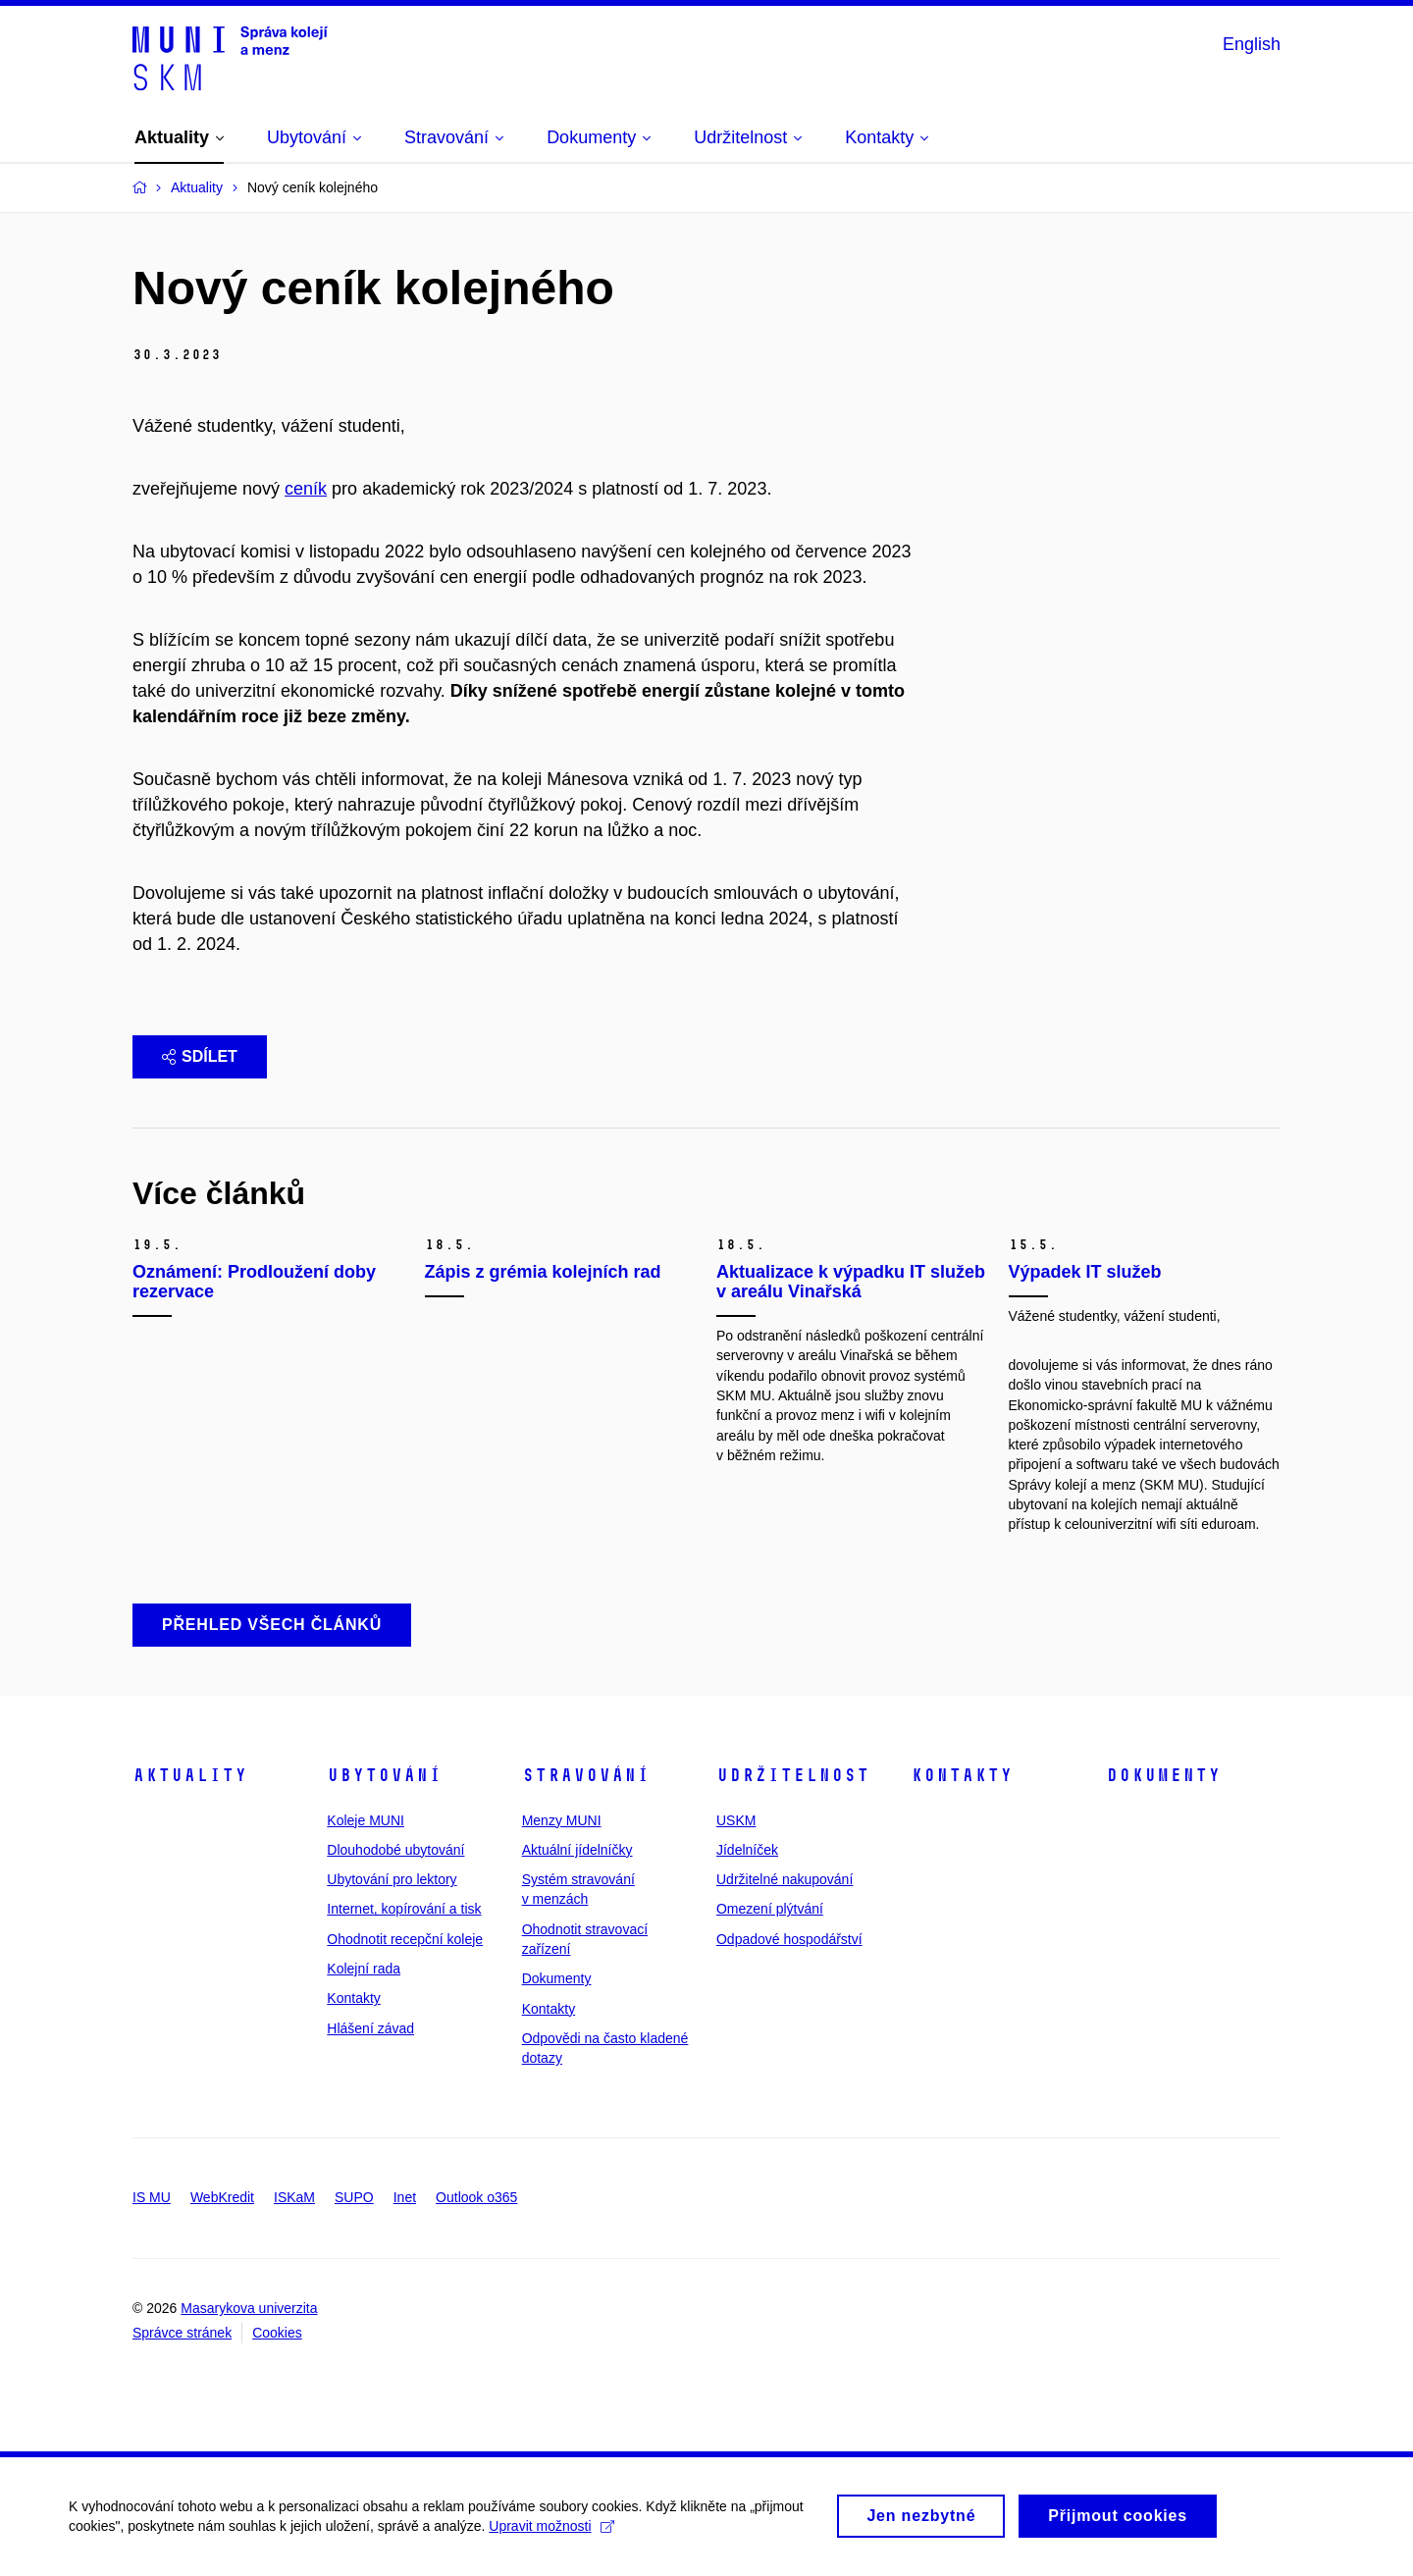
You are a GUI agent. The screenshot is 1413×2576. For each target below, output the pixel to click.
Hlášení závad (370, 2028)
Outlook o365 (476, 2197)
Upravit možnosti (551, 2536)
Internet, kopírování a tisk (404, 1909)
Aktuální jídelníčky (577, 1850)
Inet (404, 2197)
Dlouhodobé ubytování (395, 1850)
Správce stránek (182, 2332)
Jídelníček (747, 1850)
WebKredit (222, 2197)
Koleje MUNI (365, 1820)
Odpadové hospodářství (789, 1939)
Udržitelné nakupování (784, 1879)
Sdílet (199, 1056)
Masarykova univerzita (249, 2308)
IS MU (151, 2197)
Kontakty (353, 1998)
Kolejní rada (363, 1968)
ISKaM (294, 2197)
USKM (736, 1820)
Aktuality (189, 1775)
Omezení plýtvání (769, 1909)
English (1252, 44)
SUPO (354, 2197)
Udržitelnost (792, 1775)
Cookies (277, 2332)
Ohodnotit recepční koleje (405, 1939)
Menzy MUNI (562, 1820)
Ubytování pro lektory (391, 1879)
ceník (306, 489)
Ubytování (384, 1775)
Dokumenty (557, 1978)
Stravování (586, 1775)
